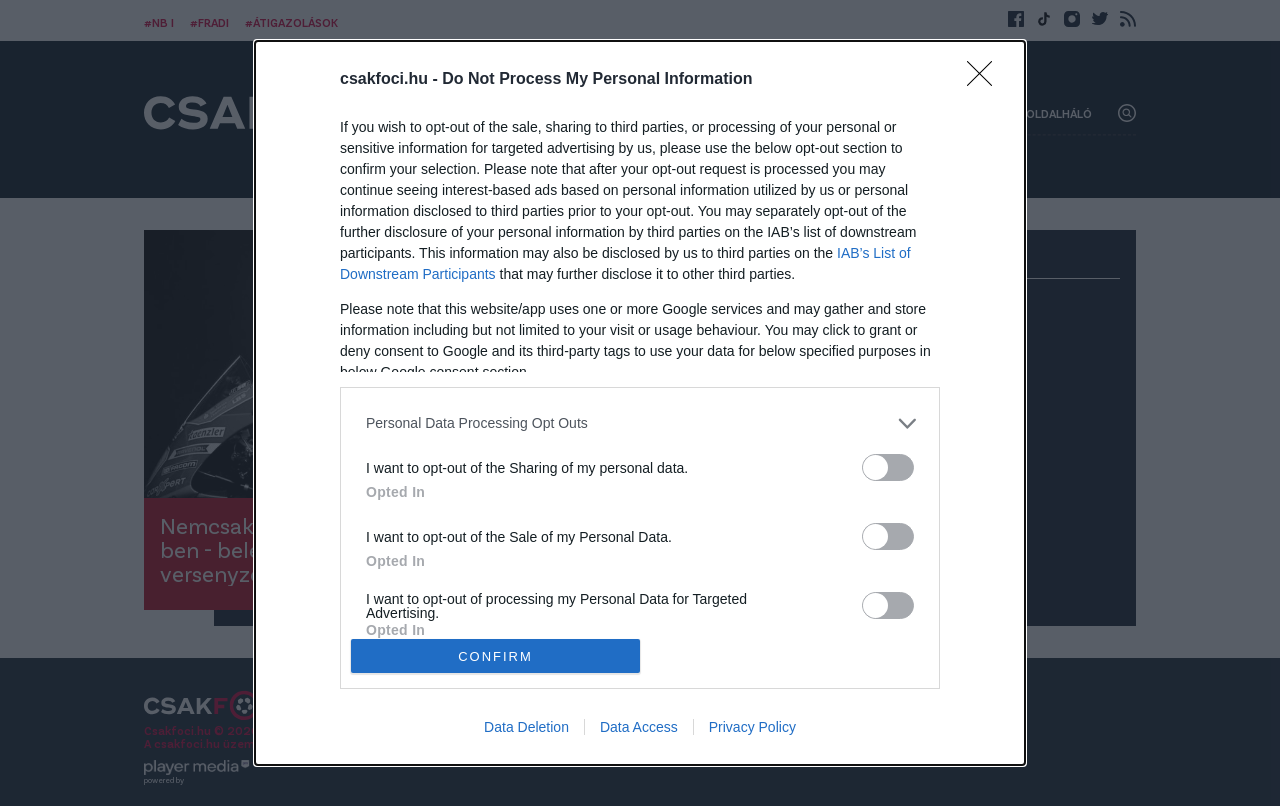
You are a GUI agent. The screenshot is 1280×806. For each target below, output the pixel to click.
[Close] (986, 80)
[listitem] (640, 423)
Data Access (639, 727)
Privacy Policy (752, 727)
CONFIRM (495, 656)
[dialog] (640, 403)
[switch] (888, 467)
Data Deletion (526, 727)
